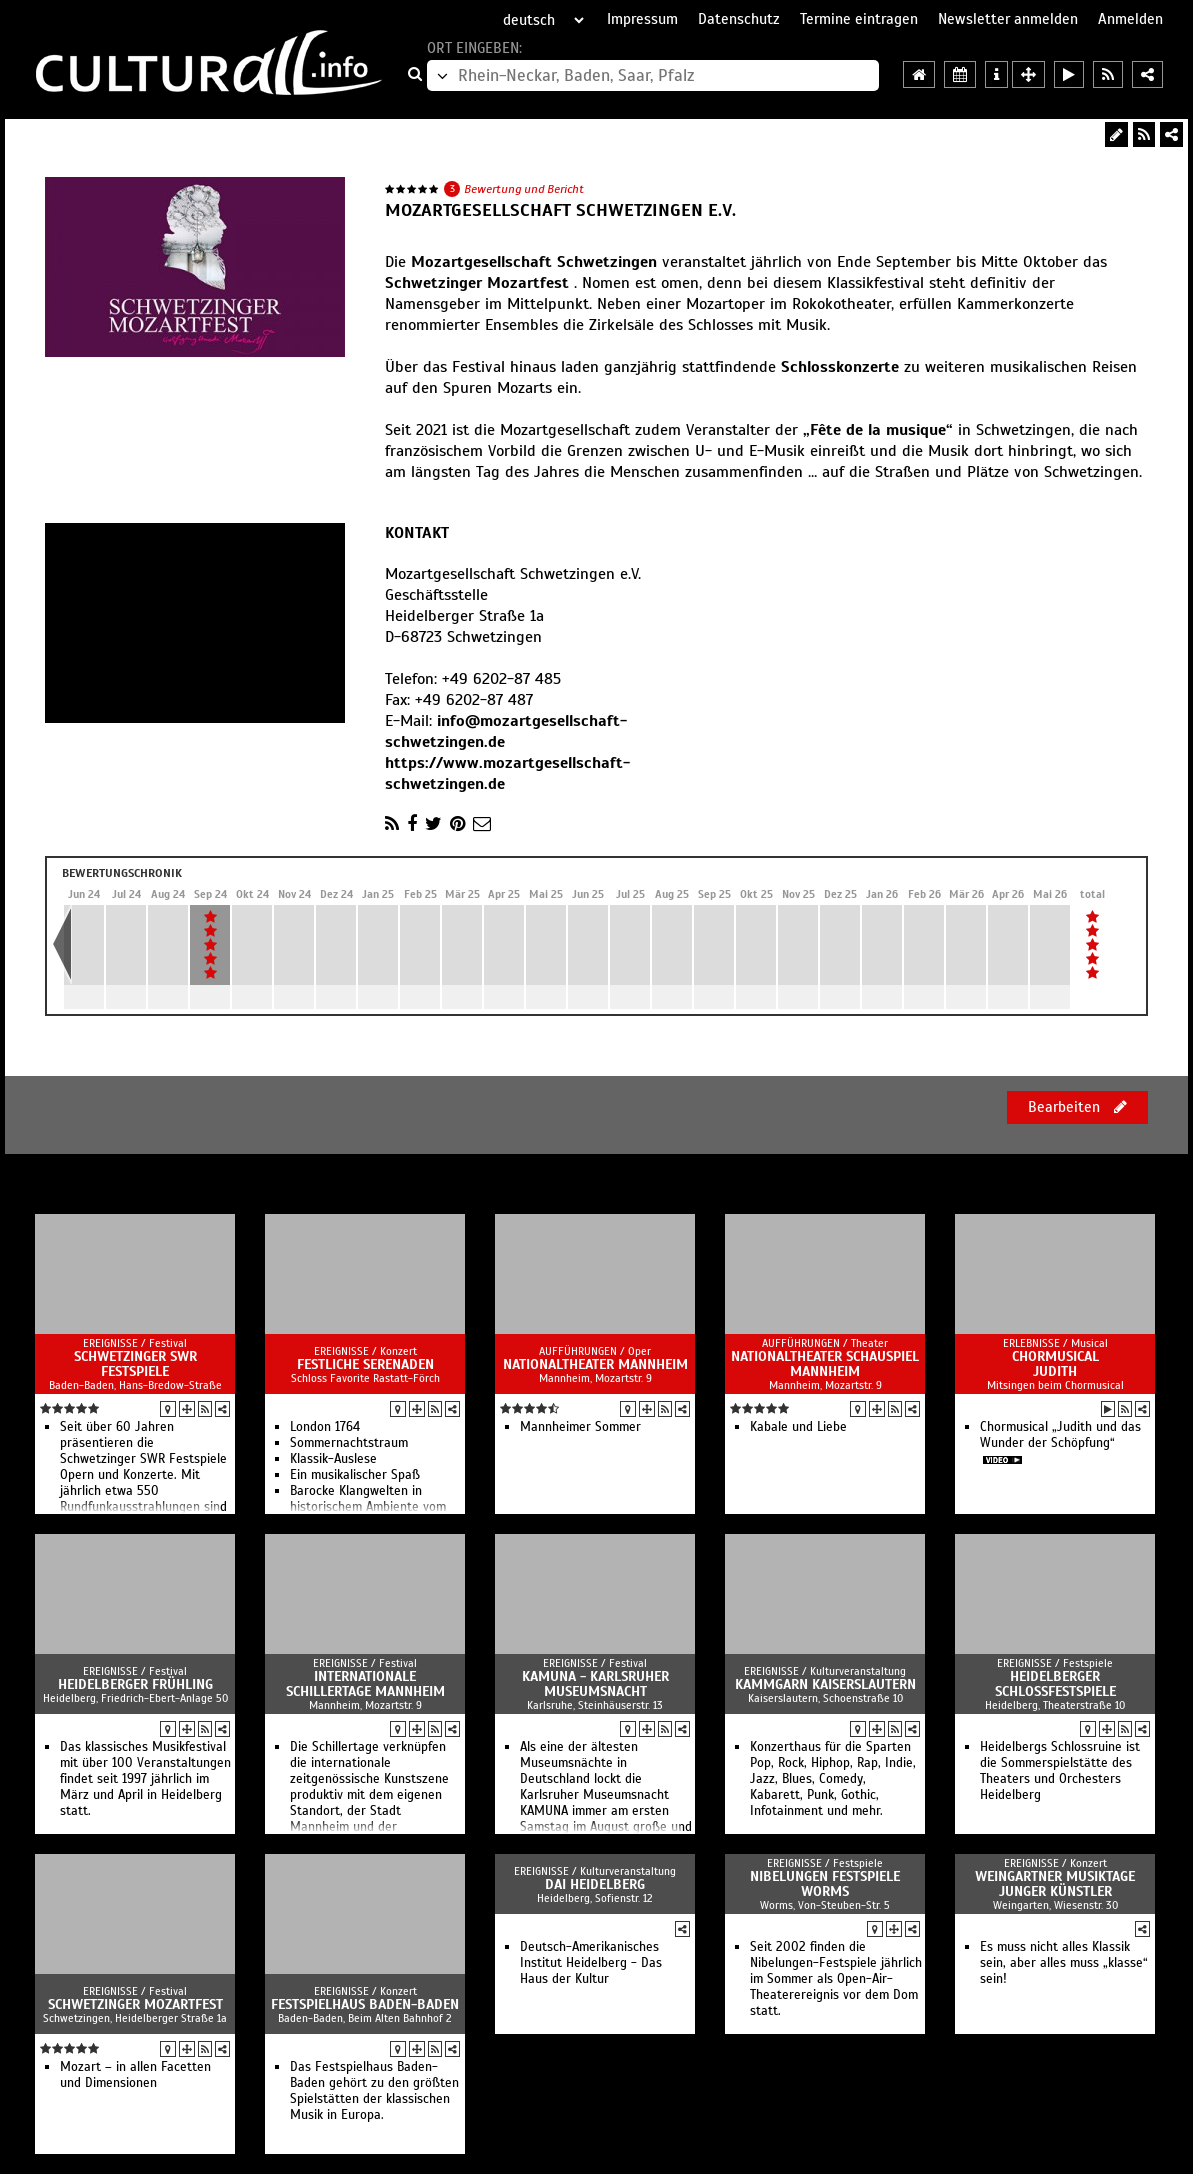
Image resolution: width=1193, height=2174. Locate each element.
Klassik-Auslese (333, 1459)
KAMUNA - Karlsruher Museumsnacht (595, 1684)
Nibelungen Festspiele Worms (825, 1884)
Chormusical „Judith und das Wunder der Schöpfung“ (1060, 1435)
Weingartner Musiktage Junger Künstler (1055, 1884)
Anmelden (1130, 19)
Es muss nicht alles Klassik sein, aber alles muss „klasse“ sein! (1064, 1963)
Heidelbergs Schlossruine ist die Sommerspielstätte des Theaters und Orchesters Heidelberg (1060, 1771)
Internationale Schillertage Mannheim (365, 1684)
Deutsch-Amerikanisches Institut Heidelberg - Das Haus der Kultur (591, 1963)
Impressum (642, 19)
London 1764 (325, 1427)
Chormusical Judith (1055, 1364)
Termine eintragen (859, 19)
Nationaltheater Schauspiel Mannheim (825, 1364)
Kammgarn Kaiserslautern (825, 1684)
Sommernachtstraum (349, 1443)
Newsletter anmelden (1008, 19)
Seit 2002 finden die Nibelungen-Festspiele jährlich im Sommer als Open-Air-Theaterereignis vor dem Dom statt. (836, 1979)
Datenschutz (739, 19)
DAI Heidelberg (595, 1884)
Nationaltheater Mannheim (595, 1364)
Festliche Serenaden (365, 1364)
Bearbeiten (1077, 1107)
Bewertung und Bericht (524, 189)
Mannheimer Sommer (580, 1427)
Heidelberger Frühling (135, 1684)
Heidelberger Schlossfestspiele (1055, 1684)
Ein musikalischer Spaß (355, 1475)
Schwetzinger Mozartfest (135, 2004)
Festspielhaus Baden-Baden (365, 2004)
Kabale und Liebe (798, 1427)
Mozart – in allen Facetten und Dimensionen (135, 2075)
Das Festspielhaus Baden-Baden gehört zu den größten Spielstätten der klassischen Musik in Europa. (374, 2091)
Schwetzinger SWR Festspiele (135, 1364)
